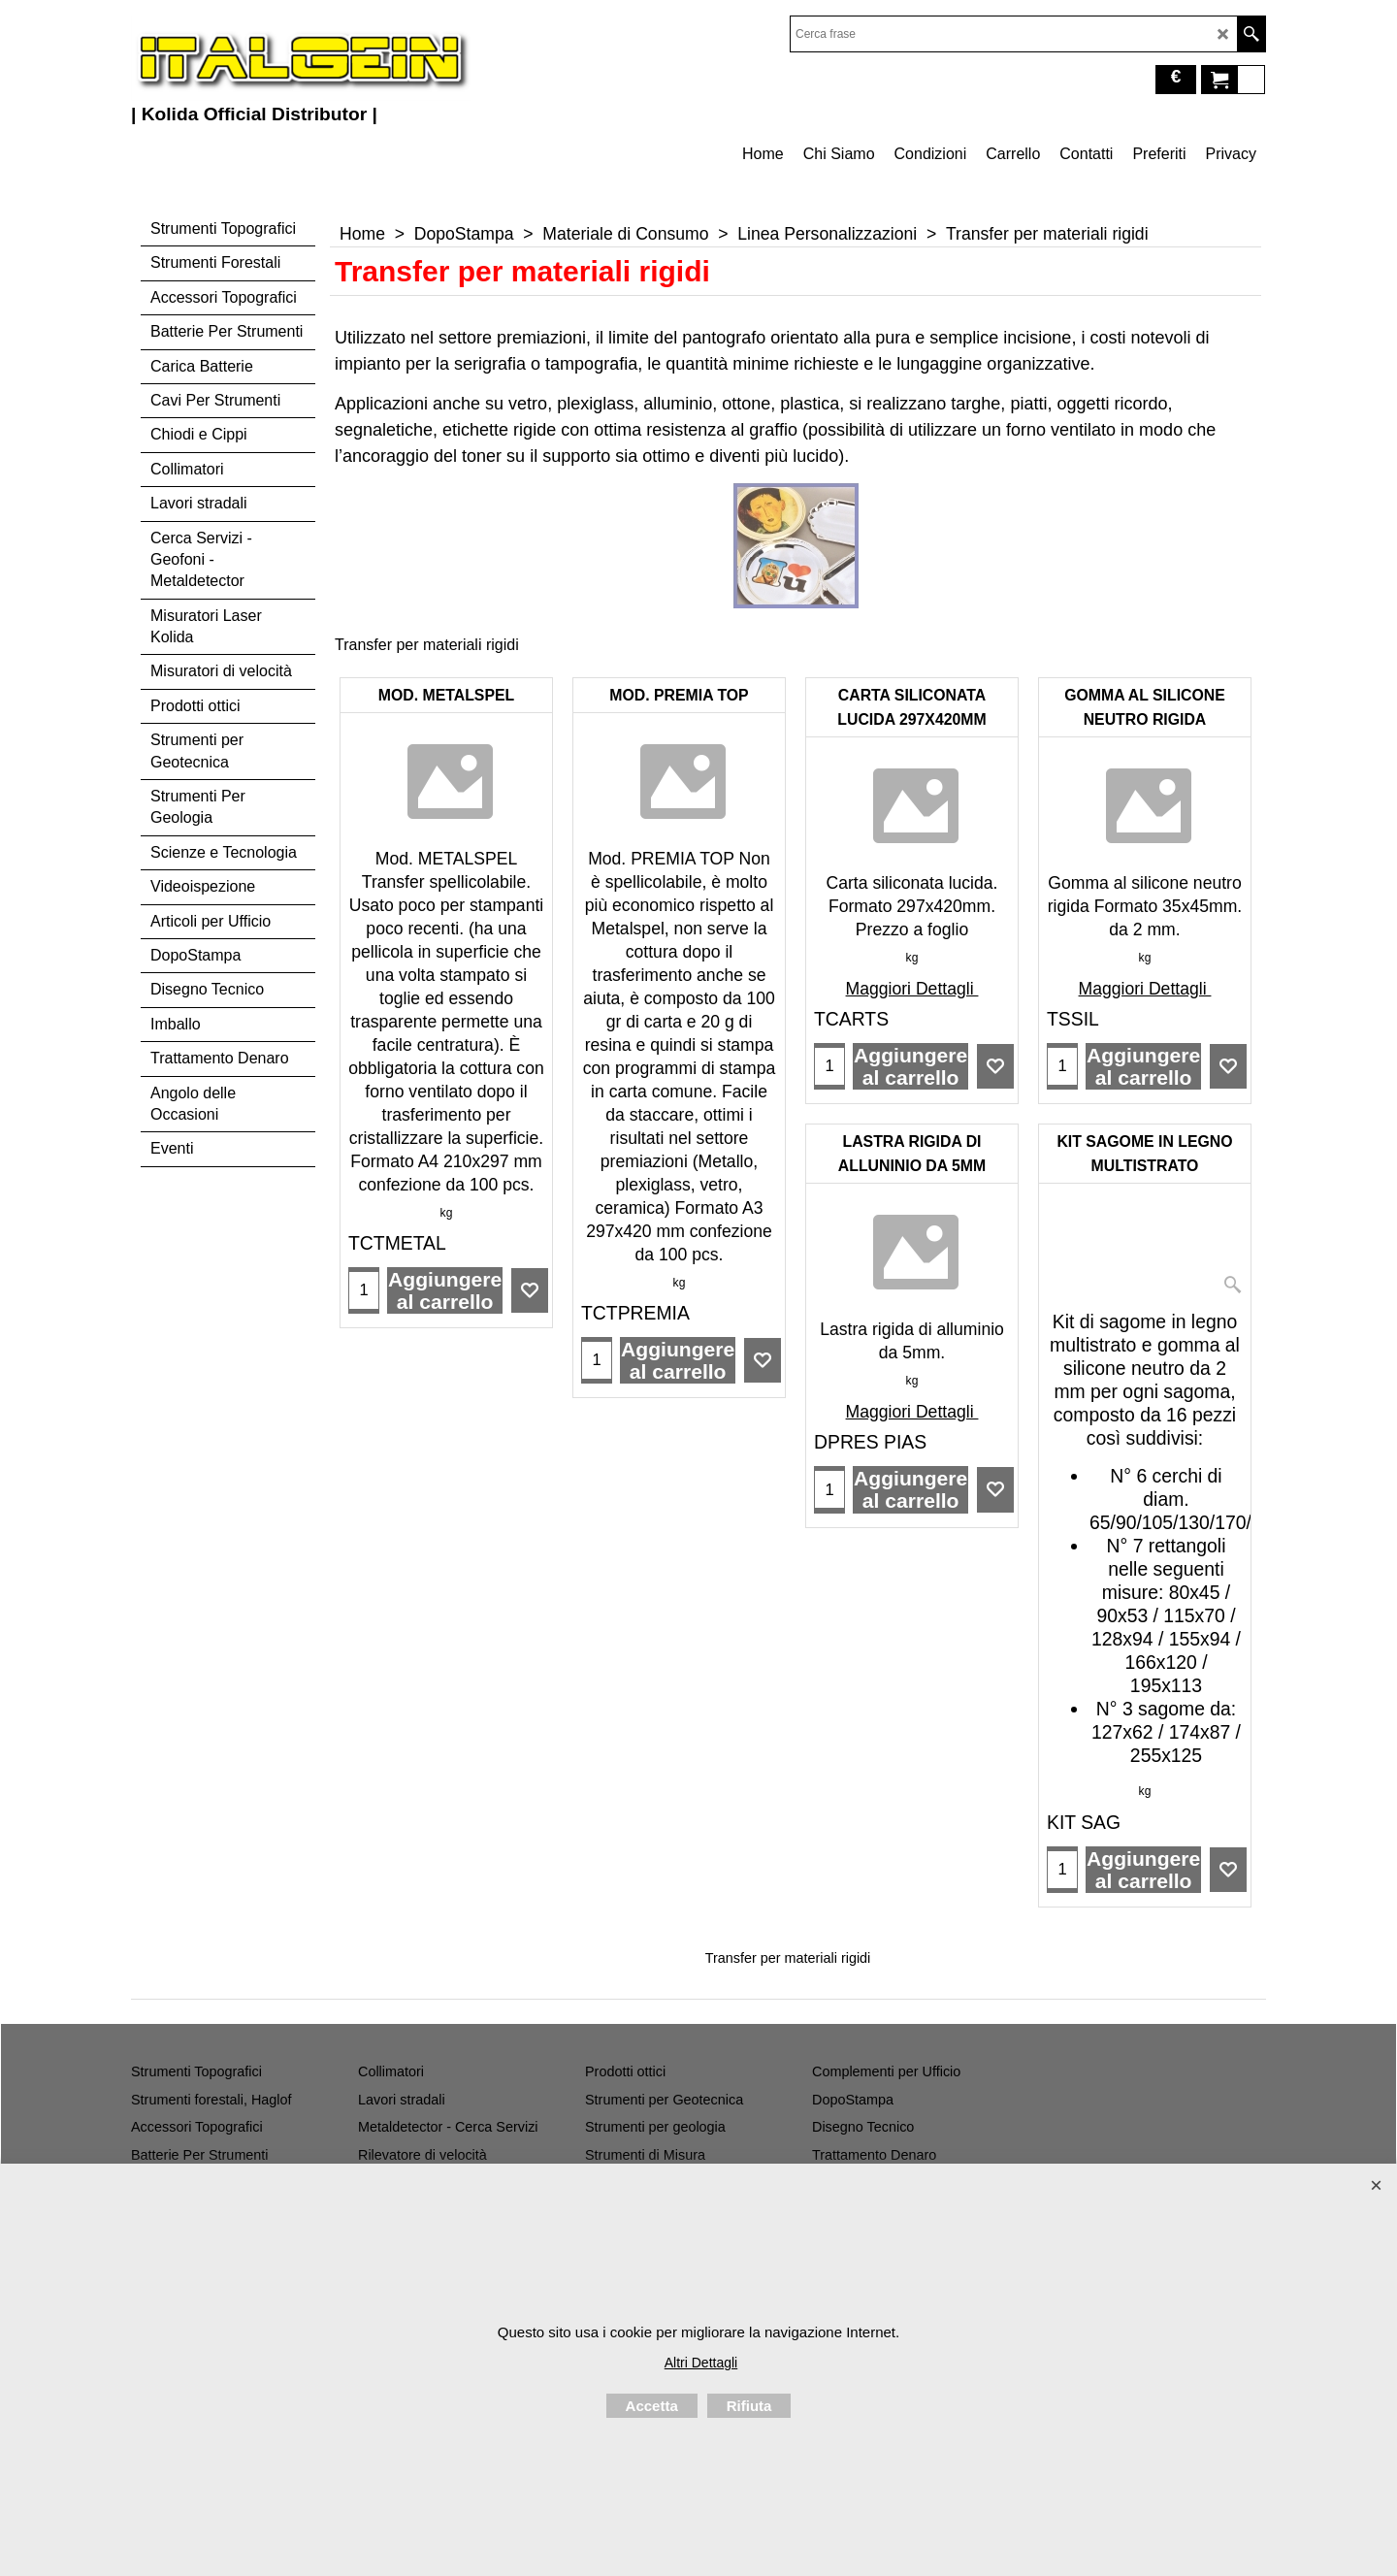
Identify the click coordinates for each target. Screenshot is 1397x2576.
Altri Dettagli (701, 2362)
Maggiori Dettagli (912, 988)
